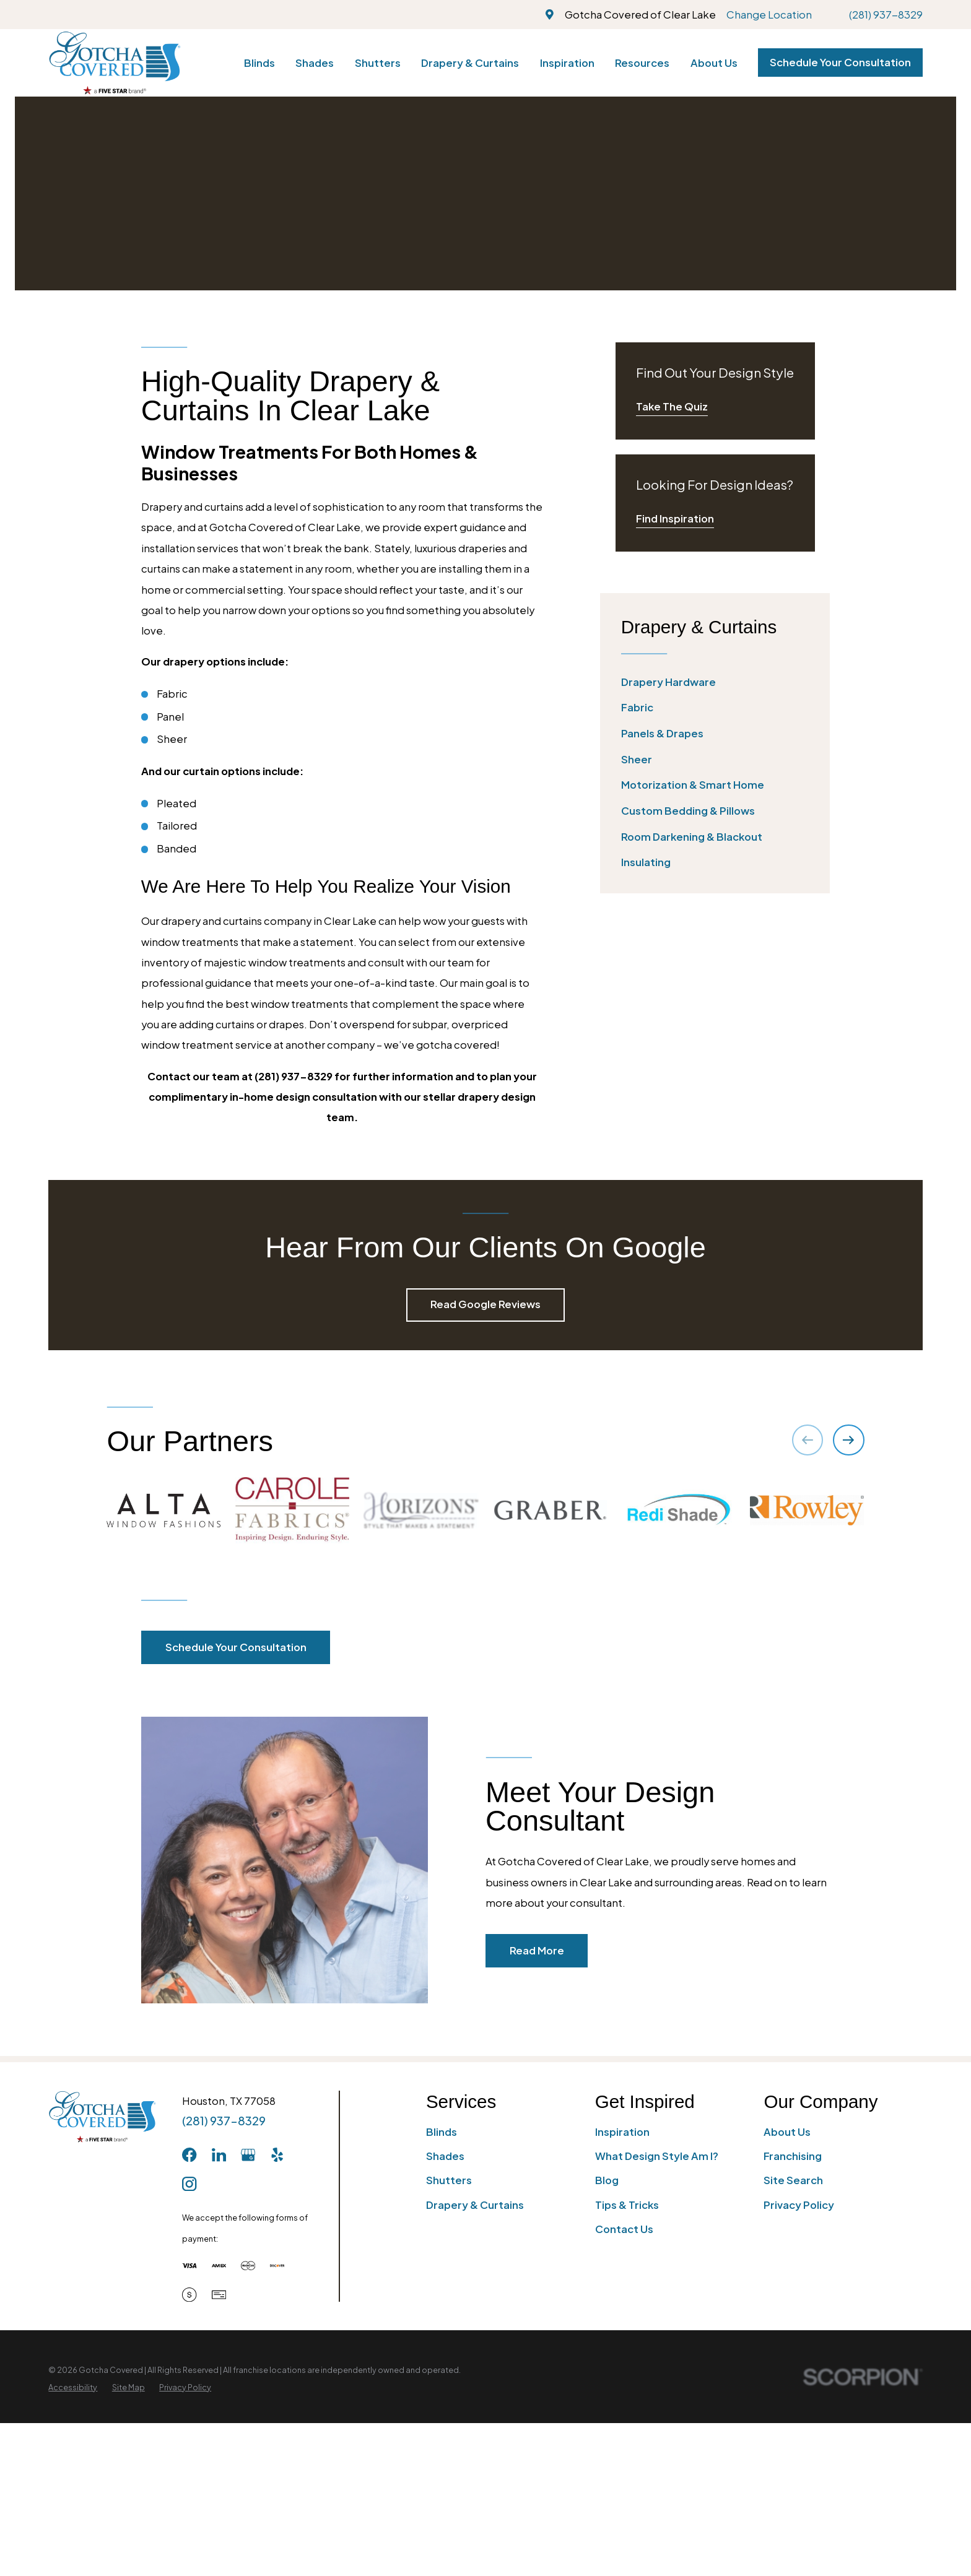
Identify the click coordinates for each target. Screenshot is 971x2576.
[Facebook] (189, 2155)
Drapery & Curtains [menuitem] (470, 62)
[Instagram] (189, 2184)
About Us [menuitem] (714, 62)
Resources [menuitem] (642, 62)
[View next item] (848, 1440)
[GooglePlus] (248, 2155)
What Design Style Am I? (656, 2155)
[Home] (114, 63)
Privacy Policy (799, 2204)
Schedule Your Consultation (840, 62)
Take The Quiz (672, 406)
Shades (445, 2155)
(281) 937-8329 (886, 14)
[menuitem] (715, 682)
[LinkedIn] (219, 2155)
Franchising (793, 2155)
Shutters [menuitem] (378, 62)
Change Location (769, 14)
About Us (787, 2131)
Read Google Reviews (485, 1304)
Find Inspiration (675, 518)
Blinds (441, 2131)
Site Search (793, 2180)
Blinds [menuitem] (259, 62)
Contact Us (624, 2229)
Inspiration (622, 2131)
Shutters (449, 2180)
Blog (607, 2180)
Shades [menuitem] (314, 62)
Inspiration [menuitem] (567, 62)
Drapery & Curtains (475, 2204)
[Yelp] (277, 2155)
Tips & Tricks (627, 2204)
